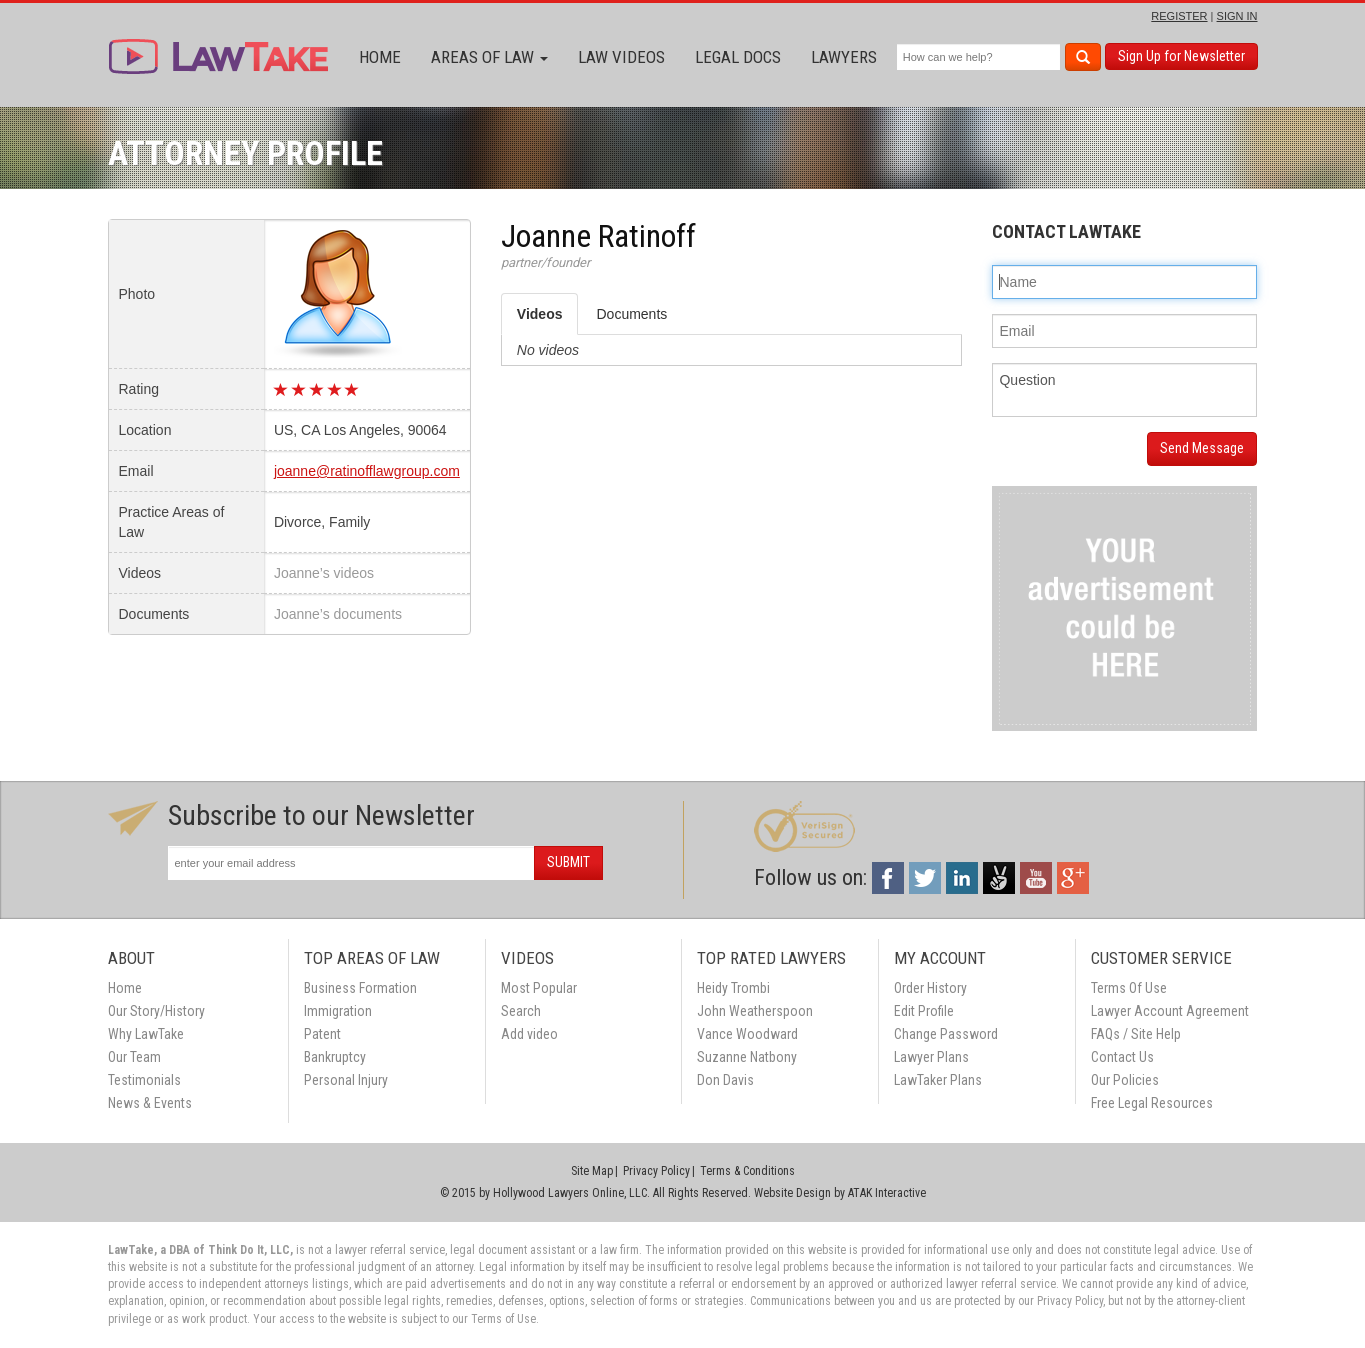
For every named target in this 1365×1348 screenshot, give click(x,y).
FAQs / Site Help (1136, 1034)
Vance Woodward (747, 1034)
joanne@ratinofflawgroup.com (367, 471)
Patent (322, 1034)
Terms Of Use (1129, 988)
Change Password (946, 1034)
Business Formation (360, 988)
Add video (529, 1034)
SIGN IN (1237, 16)
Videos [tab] (540, 314)
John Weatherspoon (755, 1011)
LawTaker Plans (938, 1080)
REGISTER (1179, 16)
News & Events (150, 1103)
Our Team (134, 1057)
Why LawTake (146, 1034)
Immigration (338, 1011)
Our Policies (1125, 1080)
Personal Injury (346, 1080)
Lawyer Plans (931, 1057)
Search (521, 1011)
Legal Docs (738, 57)
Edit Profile (924, 1011)
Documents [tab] (631, 314)
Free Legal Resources (1152, 1103)
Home (380, 57)
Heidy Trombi (733, 988)
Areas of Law (489, 57)
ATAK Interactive (887, 1193)
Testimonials (144, 1080)
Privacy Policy (656, 1171)
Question (1124, 390)
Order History (930, 988)
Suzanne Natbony (747, 1057)
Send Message (1202, 448)
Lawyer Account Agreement (1170, 1011)
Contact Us (1122, 1057)
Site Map (592, 1171)
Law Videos (621, 57)
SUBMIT (568, 862)
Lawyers (844, 57)
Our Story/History (156, 1011)
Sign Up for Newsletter (1181, 56)
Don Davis (725, 1080)
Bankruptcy (335, 1057)
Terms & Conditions (747, 1171)
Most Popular (539, 988)
